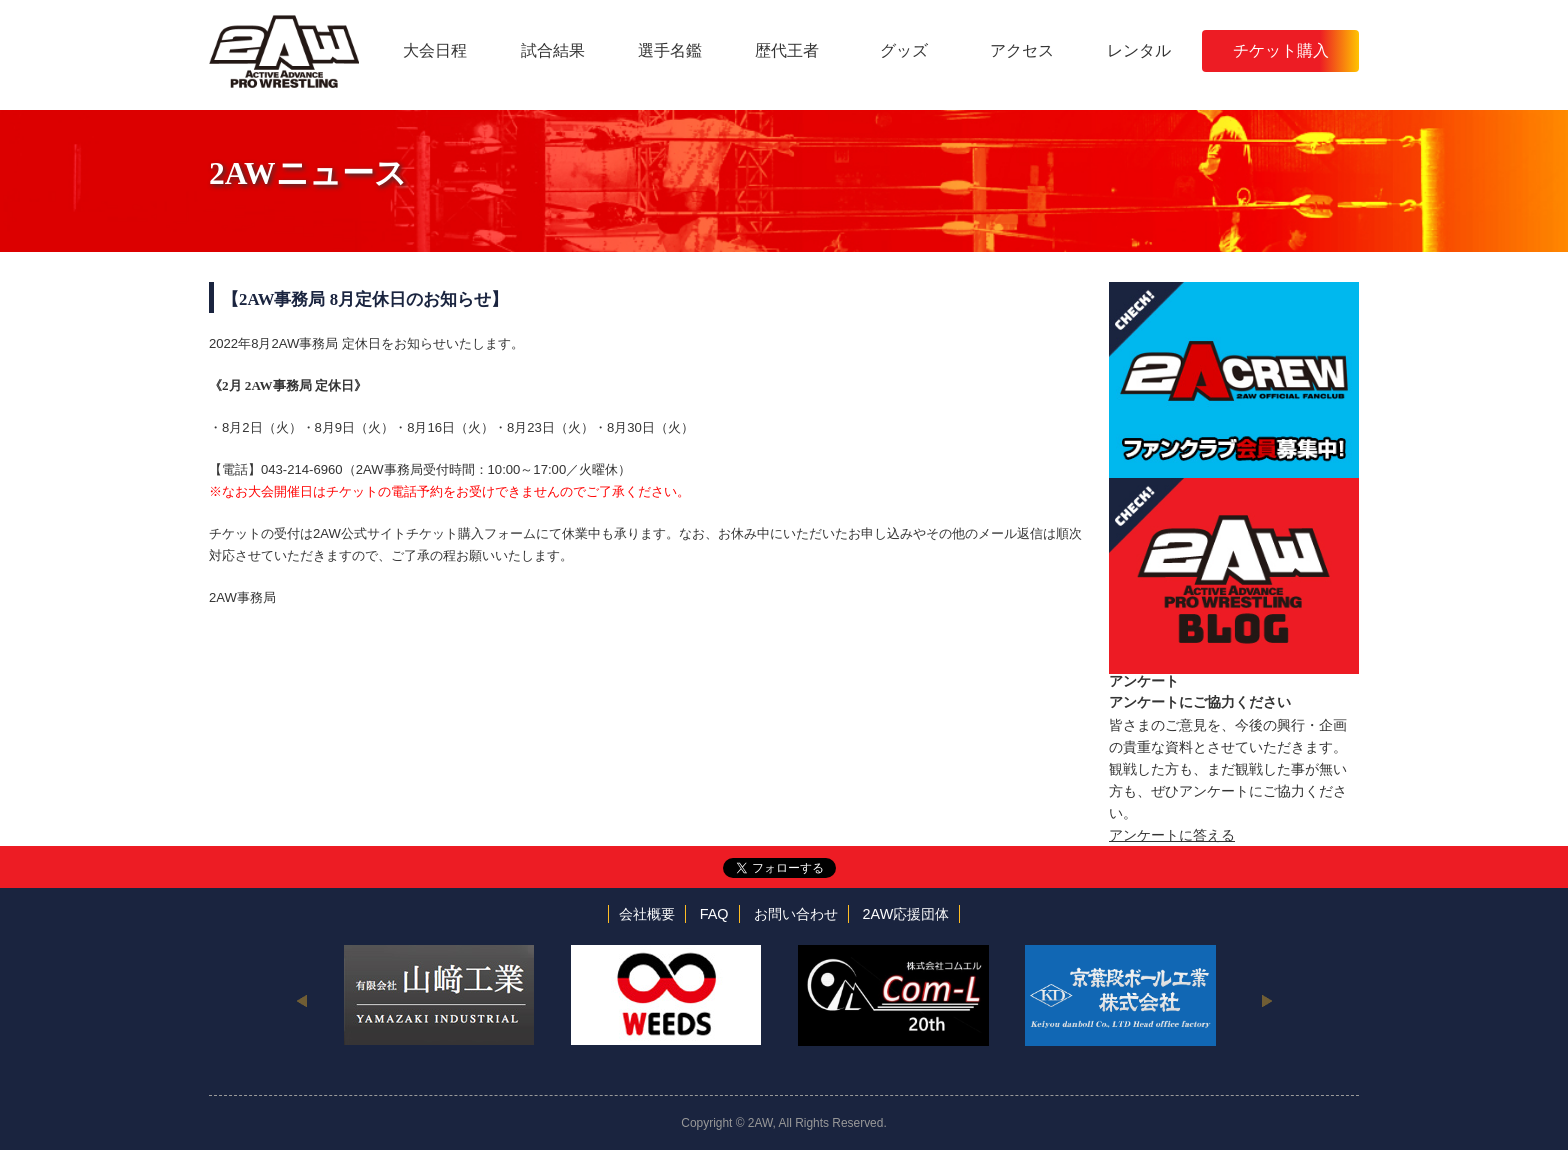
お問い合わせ (796, 914)
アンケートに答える (1172, 835)
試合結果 (553, 50)
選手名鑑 (670, 50)
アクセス (1022, 50)
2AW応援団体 (906, 914)
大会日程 (435, 50)
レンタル (1139, 50)
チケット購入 (1281, 50)
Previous (301, 1000)
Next (1266, 1000)
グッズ (904, 50)
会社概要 (647, 914)
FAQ (714, 914)
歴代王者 (787, 50)
